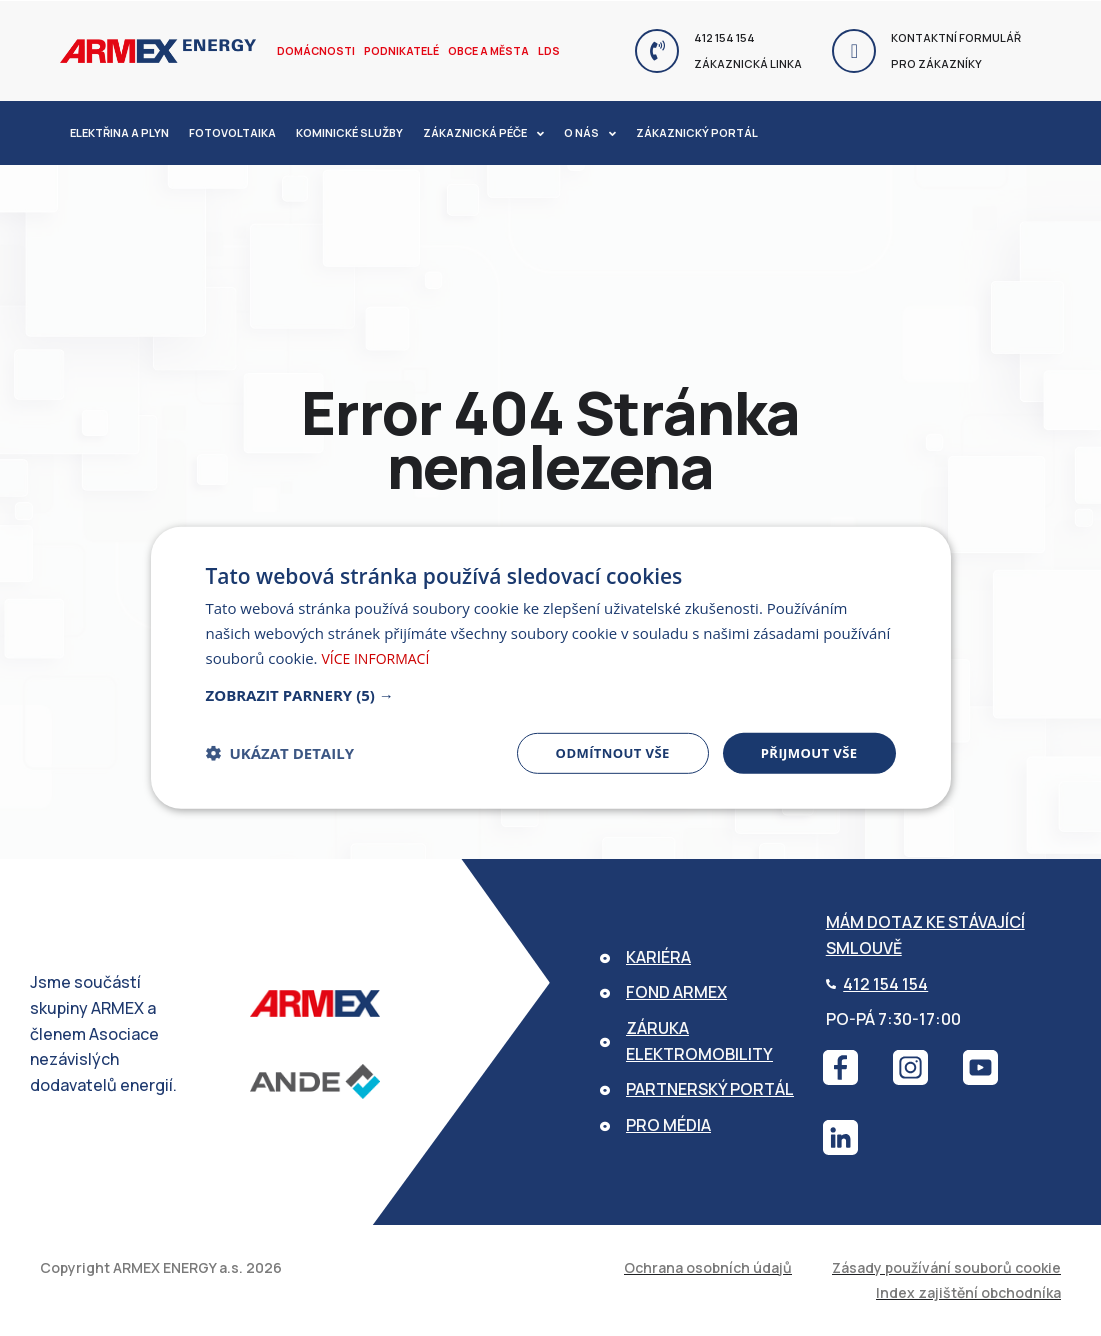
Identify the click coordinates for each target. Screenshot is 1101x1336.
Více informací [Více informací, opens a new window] (379, 656)
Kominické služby (349, 132)
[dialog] (551, 667)
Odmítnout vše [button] (602, 752)
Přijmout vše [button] (805, 752)
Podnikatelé (399, 50)
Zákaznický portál (697, 132)
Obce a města (484, 50)
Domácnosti (315, 50)
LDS (543, 50)
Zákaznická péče (483, 133)
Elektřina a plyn (119, 132)
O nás (590, 133)
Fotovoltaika (232, 132)
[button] (551, 693)
